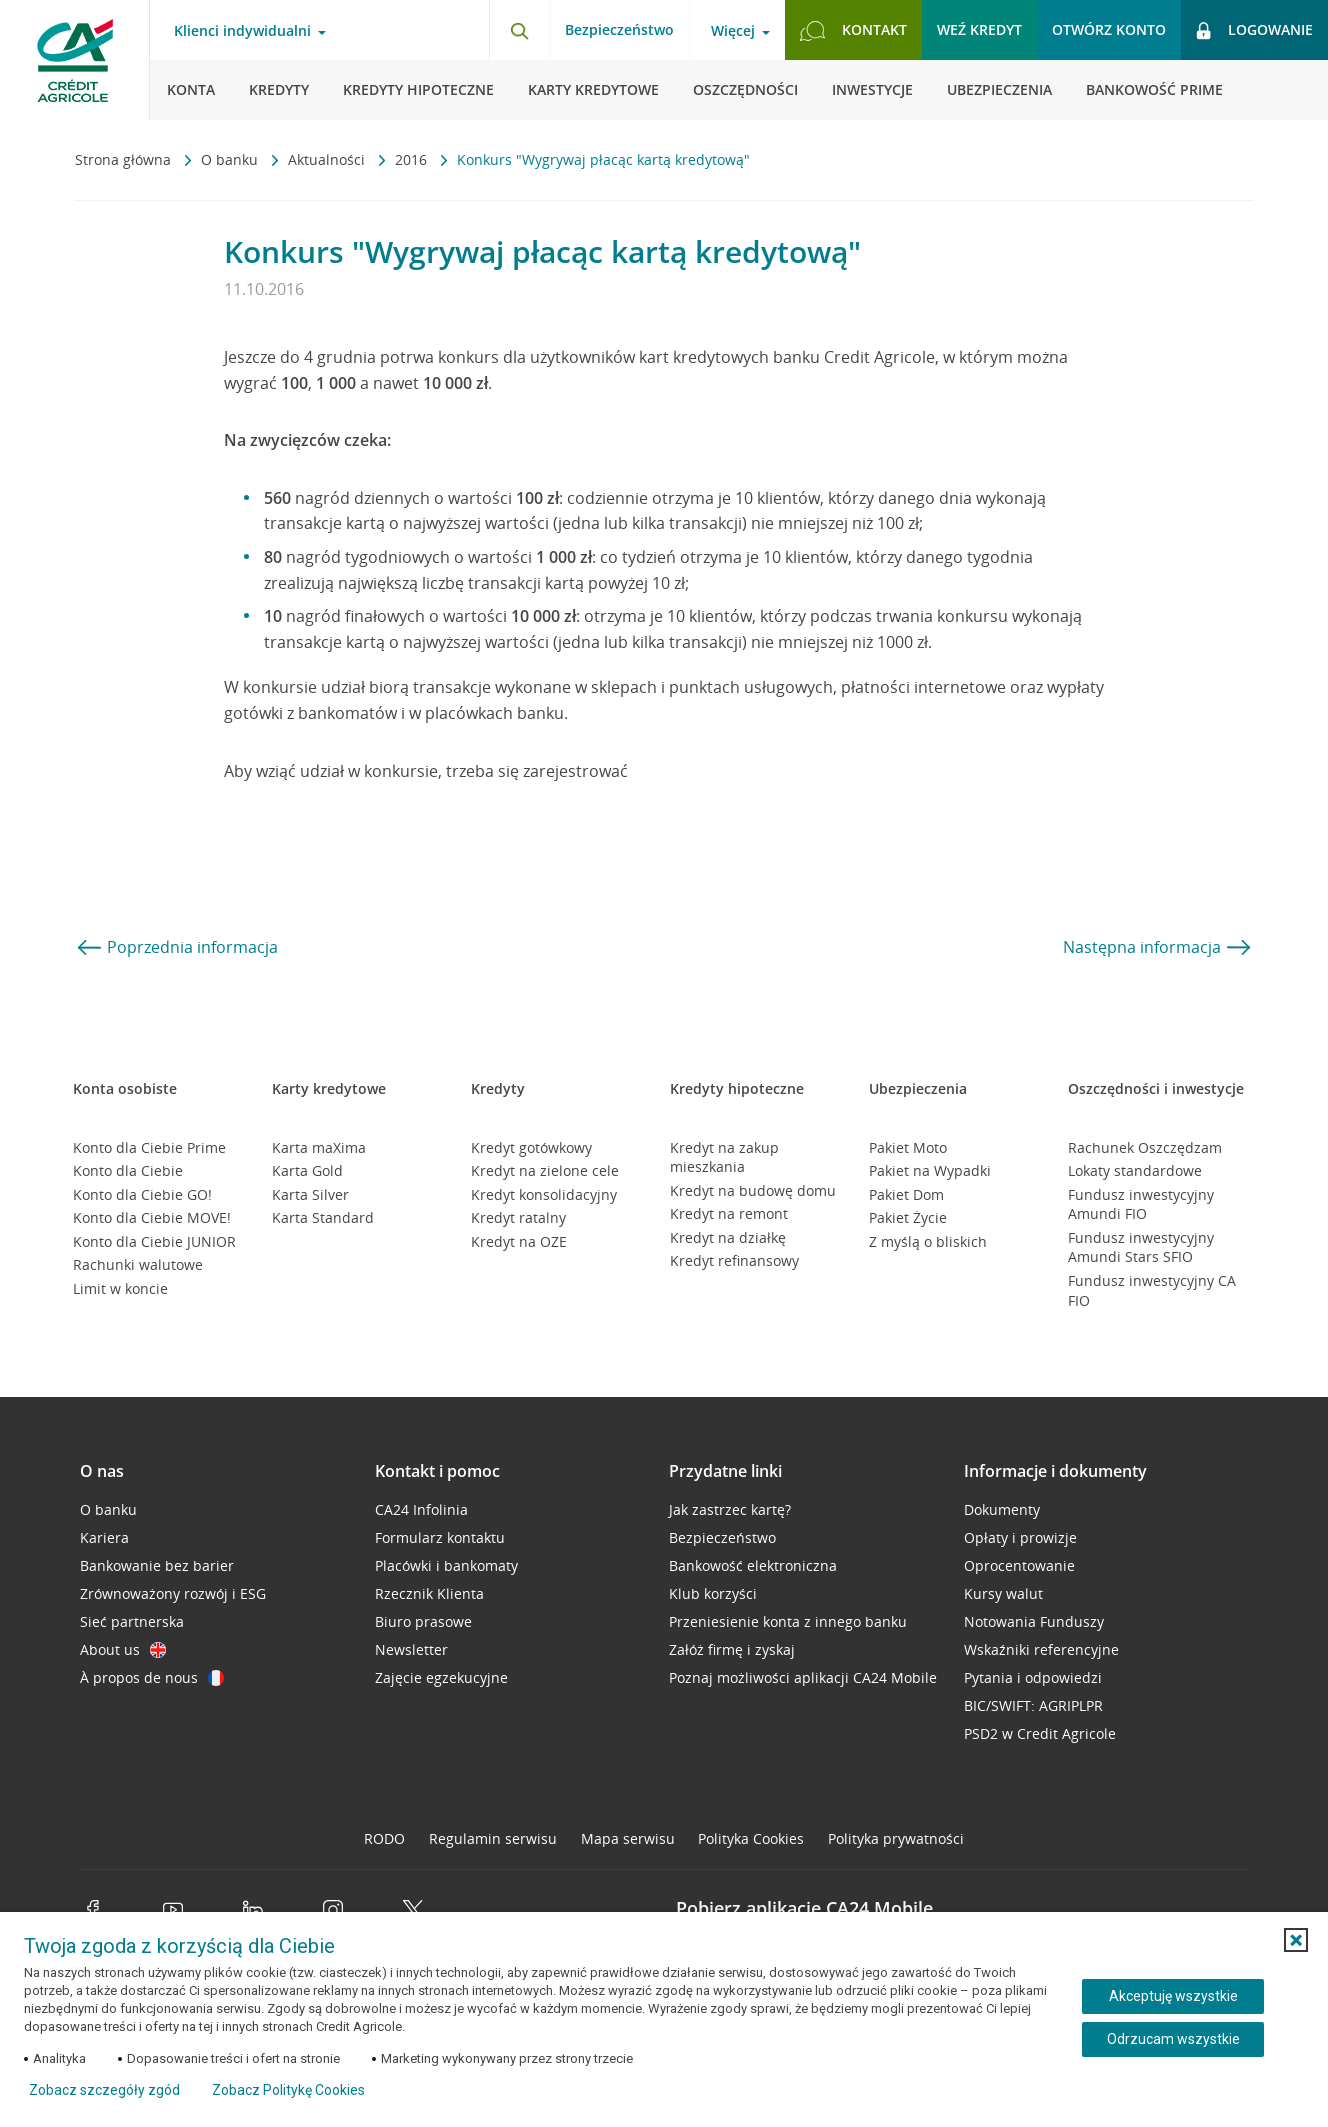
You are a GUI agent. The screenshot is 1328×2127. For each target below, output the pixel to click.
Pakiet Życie (908, 1217)
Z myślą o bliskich (928, 1241)
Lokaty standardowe (1135, 1170)
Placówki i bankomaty (446, 1565)
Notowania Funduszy (1034, 1621)
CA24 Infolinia (421, 1509)
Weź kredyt (979, 29)
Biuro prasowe (423, 1621)
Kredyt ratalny (518, 1217)
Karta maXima (319, 1147)
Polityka (751, 1838)
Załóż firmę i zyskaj (732, 1649)
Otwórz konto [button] (1109, 29)
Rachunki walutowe (138, 1264)
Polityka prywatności (896, 1838)
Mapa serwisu (628, 1838)
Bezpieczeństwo (619, 29)
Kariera (104, 1537)
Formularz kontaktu (440, 1537)
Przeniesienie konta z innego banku (788, 1621)
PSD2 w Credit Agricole (1040, 1733)
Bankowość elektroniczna (753, 1565)
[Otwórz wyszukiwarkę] (519, 30)
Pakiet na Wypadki (930, 1170)
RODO (384, 1838)
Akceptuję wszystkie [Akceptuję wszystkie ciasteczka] (1173, 1996)
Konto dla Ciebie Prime (149, 1147)
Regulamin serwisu (493, 1838)
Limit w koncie (120, 1288)
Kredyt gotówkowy (531, 1147)
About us (123, 1649)
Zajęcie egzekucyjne (441, 1677)
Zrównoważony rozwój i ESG (173, 1593)
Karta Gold (307, 1170)
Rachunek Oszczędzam (1145, 1147)
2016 (413, 159)
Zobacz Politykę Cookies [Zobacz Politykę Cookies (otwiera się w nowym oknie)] (288, 2090)
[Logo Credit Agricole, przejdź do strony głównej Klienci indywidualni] (75, 60)
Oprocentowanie (1019, 1565)
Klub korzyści (713, 1593)
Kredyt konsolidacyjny (544, 1194)
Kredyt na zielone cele (545, 1170)
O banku (231, 159)
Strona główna (125, 159)
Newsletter (411, 1649)
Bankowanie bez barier (157, 1565)
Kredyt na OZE (519, 1241)
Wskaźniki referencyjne (1041, 1649)
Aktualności (328, 159)
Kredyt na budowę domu (753, 1190)
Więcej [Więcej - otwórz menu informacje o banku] (733, 31)
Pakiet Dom (906, 1194)
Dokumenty (1002, 1509)
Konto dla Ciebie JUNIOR (154, 1241)
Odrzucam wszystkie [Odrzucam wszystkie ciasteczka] (1173, 2039)
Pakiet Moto (908, 1147)
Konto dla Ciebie (128, 1170)
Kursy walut (1003, 1593)
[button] (1296, 1940)
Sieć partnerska (132, 1621)
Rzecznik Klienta (429, 1593)
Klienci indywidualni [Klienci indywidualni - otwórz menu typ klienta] (242, 31)
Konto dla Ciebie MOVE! (152, 1217)
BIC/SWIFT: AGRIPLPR (1033, 1705)
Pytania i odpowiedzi (1033, 1677)
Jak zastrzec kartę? (730, 1509)
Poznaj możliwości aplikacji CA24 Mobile (803, 1677)
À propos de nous (152, 1677)
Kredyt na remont (729, 1213)
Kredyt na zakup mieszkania (724, 1157)
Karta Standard (323, 1217)
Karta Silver (310, 1194)
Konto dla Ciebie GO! (142, 1194)
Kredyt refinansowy (734, 1260)
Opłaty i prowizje (1020, 1537)
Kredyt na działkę (728, 1237)
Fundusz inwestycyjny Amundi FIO (1141, 1204)
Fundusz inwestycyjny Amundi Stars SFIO (1141, 1247)
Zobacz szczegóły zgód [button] (104, 2090)
